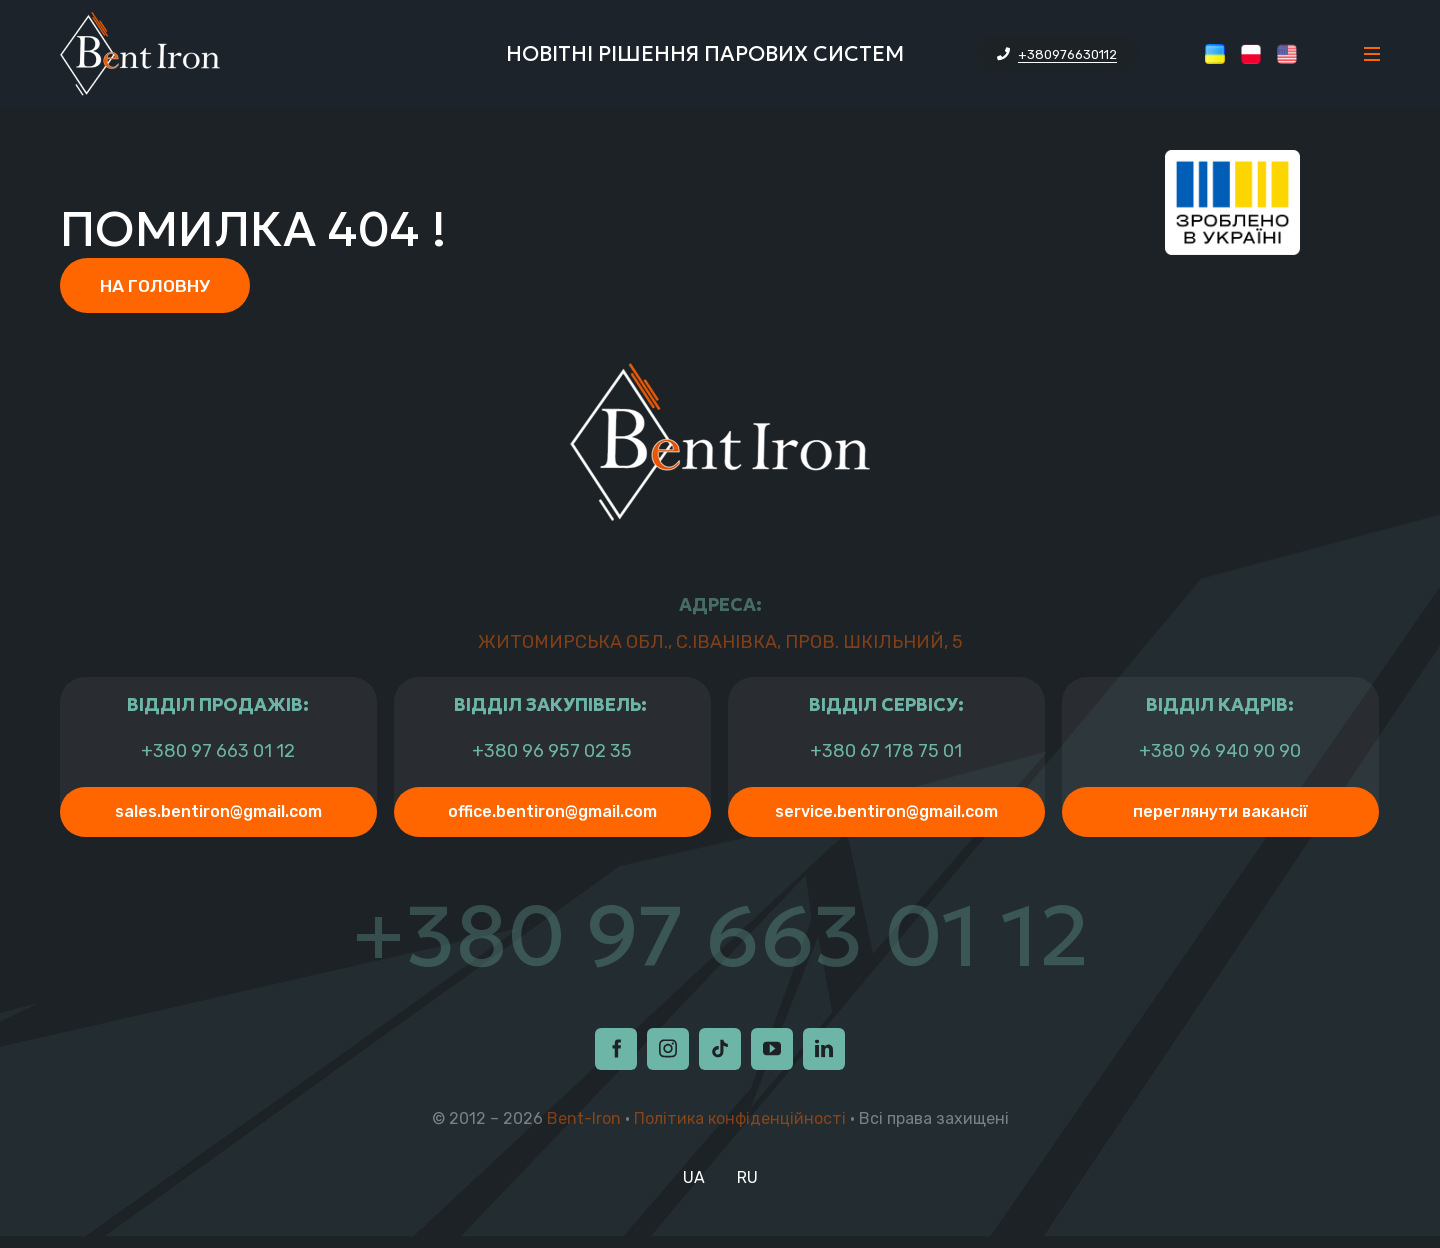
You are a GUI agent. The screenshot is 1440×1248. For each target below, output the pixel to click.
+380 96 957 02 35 (552, 753)
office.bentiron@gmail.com (552, 813)
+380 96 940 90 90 (1220, 753)
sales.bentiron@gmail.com (218, 813)
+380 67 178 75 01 (886, 753)
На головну (156, 286)
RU (747, 1188)
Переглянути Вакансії (1220, 813)
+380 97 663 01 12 (218, 753)
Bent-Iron (584, 1129)
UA (694, 1188)
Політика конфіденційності (740, 1129)
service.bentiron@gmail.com (886, 813)
